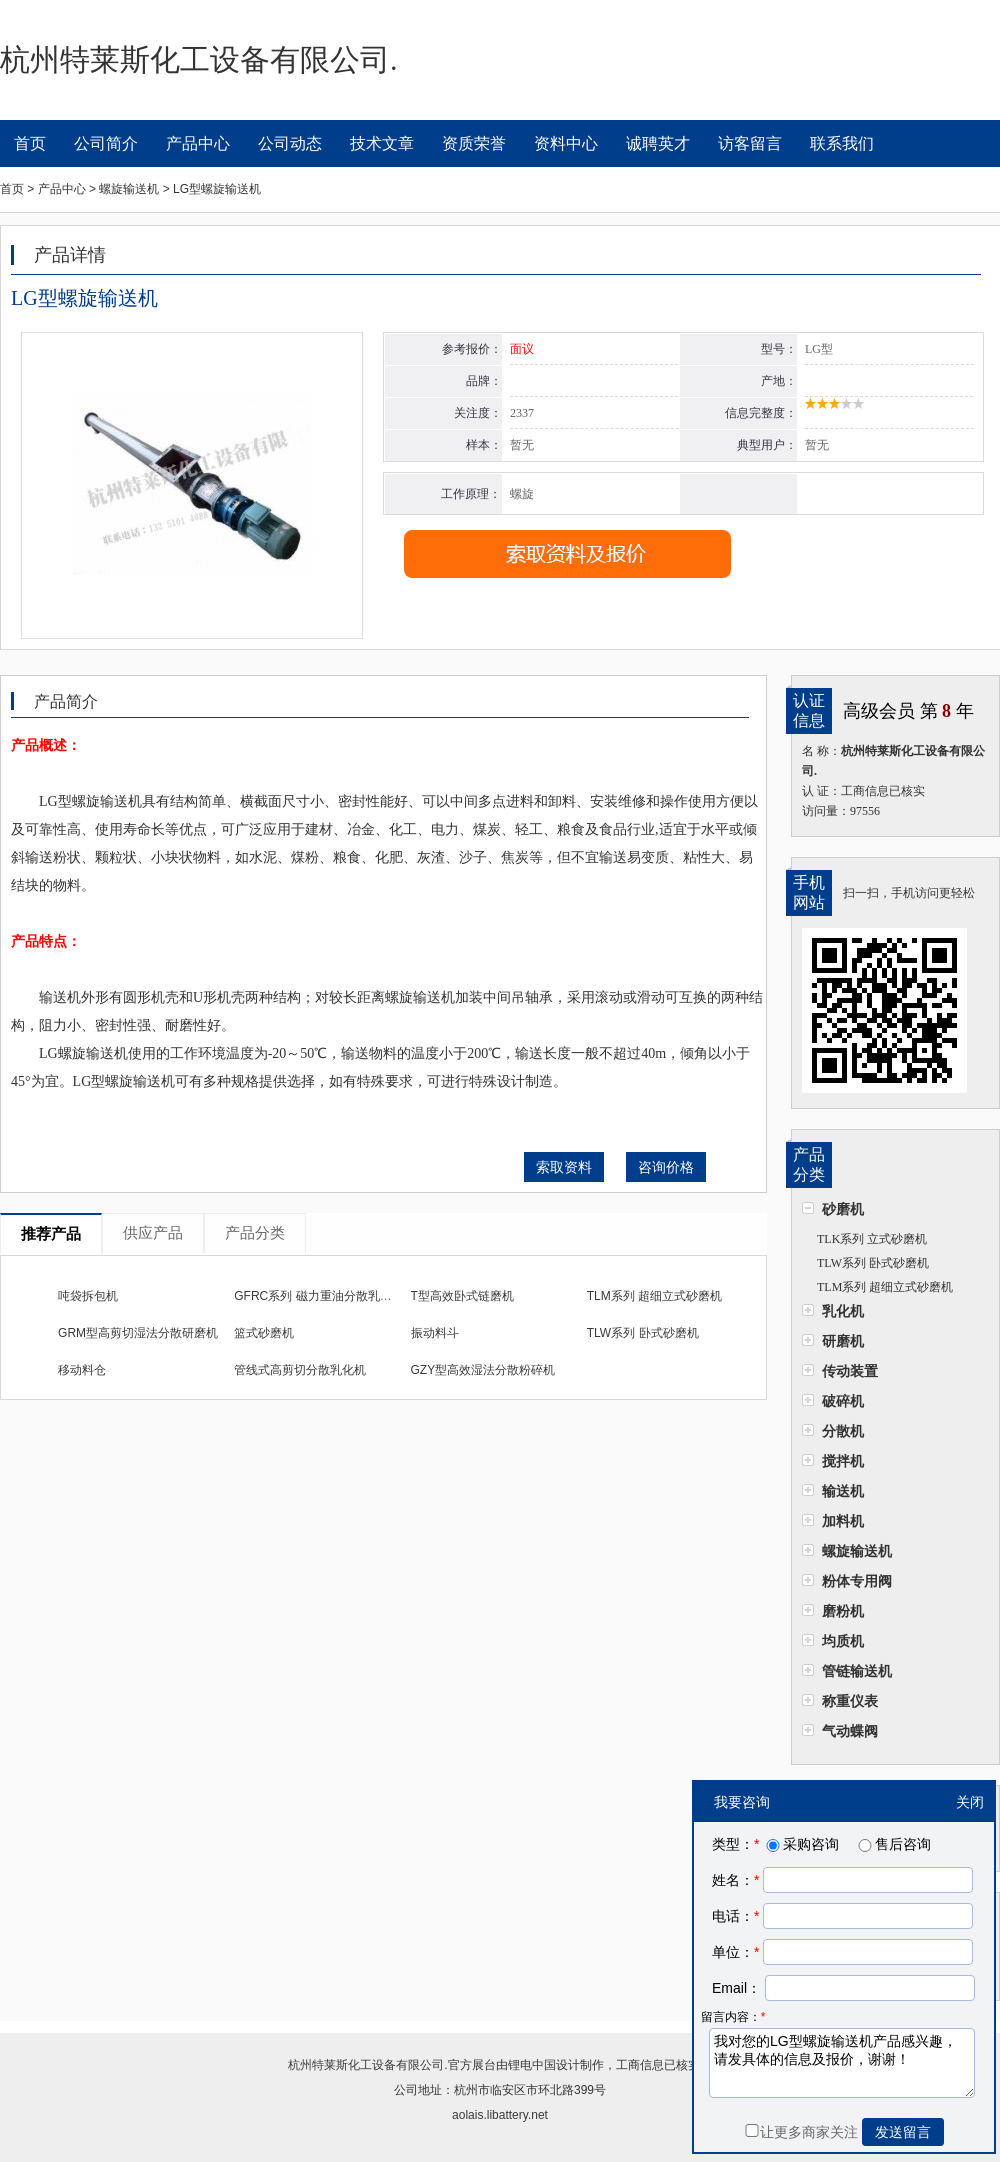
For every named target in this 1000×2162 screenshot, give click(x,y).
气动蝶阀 (850, 1731)
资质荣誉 (474, 143)
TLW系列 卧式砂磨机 (873, 1263)
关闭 (970, 1802)
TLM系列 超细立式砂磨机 (885, 1287)
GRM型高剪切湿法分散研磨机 (138, 1333)
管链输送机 (857, 1671)
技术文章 (382, 143)
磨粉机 (843, 1611)
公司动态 (290, 143)
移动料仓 (82, 1370)
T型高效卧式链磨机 (462, 1296)
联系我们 (842, 143)
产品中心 (198, 143)
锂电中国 (532, 2065)
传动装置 (850, 1371)
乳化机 (843, 1311)
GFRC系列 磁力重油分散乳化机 (318, 1296)
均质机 (843, 1641)
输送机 (843, 1491)
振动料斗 (435, 1333)
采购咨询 (801, 1844)
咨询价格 (666, 1167)
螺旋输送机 (857, 1551)
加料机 (843, 1521)
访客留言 (750, 143)
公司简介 (106, 143)
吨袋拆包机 (88, 1296)
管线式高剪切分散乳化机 (300, 1370)
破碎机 (843, 1401)
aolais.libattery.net (500, 2115)
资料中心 (566, 143)
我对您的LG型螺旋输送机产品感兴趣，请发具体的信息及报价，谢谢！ (842, 2063)
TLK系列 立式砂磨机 (872, 1239)
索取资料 (564, 1167)
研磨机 (843, 1341)
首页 (30, 143)
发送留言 (903, 2132)
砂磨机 (843, 1209)
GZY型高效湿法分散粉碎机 (483, 1370)
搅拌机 (843, 1461)
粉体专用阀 (857, 1581)
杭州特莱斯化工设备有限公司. (367, 2065)
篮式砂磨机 (264, 1333)
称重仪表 (850, 1701)
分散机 (843, 1431)
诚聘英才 (658, 143)
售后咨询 (893, 1844)
